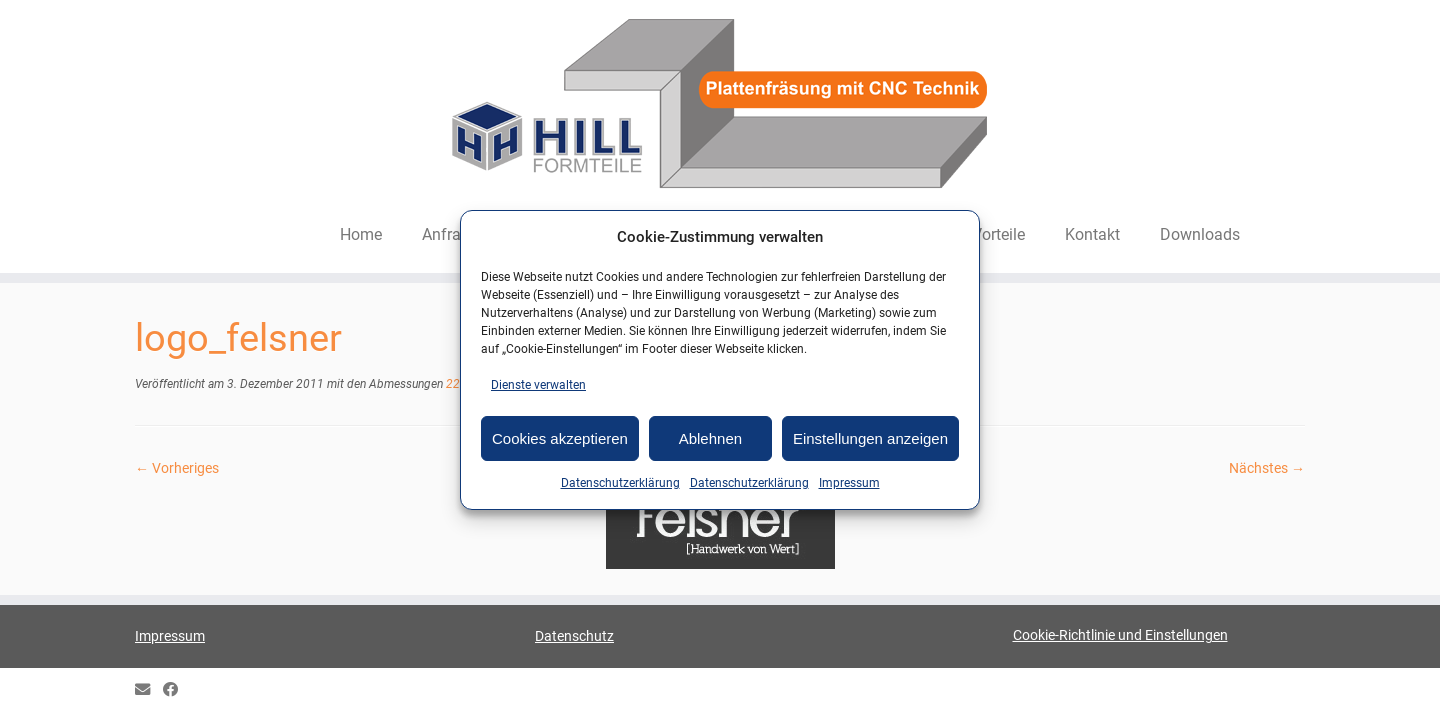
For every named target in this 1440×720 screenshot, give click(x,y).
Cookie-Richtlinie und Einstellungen (1120, 635)
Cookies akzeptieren (560, 438)
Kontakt (1092, 234)
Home (361, 234)
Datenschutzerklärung (620, 483)
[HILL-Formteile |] (720, 107)
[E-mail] (149, 690)
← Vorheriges (177, 468)
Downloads (1200, 234)
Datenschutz (574, 636)
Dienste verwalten (538, 385)
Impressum (849, 483)
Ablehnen (710, 438)
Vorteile (998, 234)
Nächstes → (1267, 468)
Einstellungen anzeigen (870, 438)
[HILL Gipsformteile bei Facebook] (177, 690)
